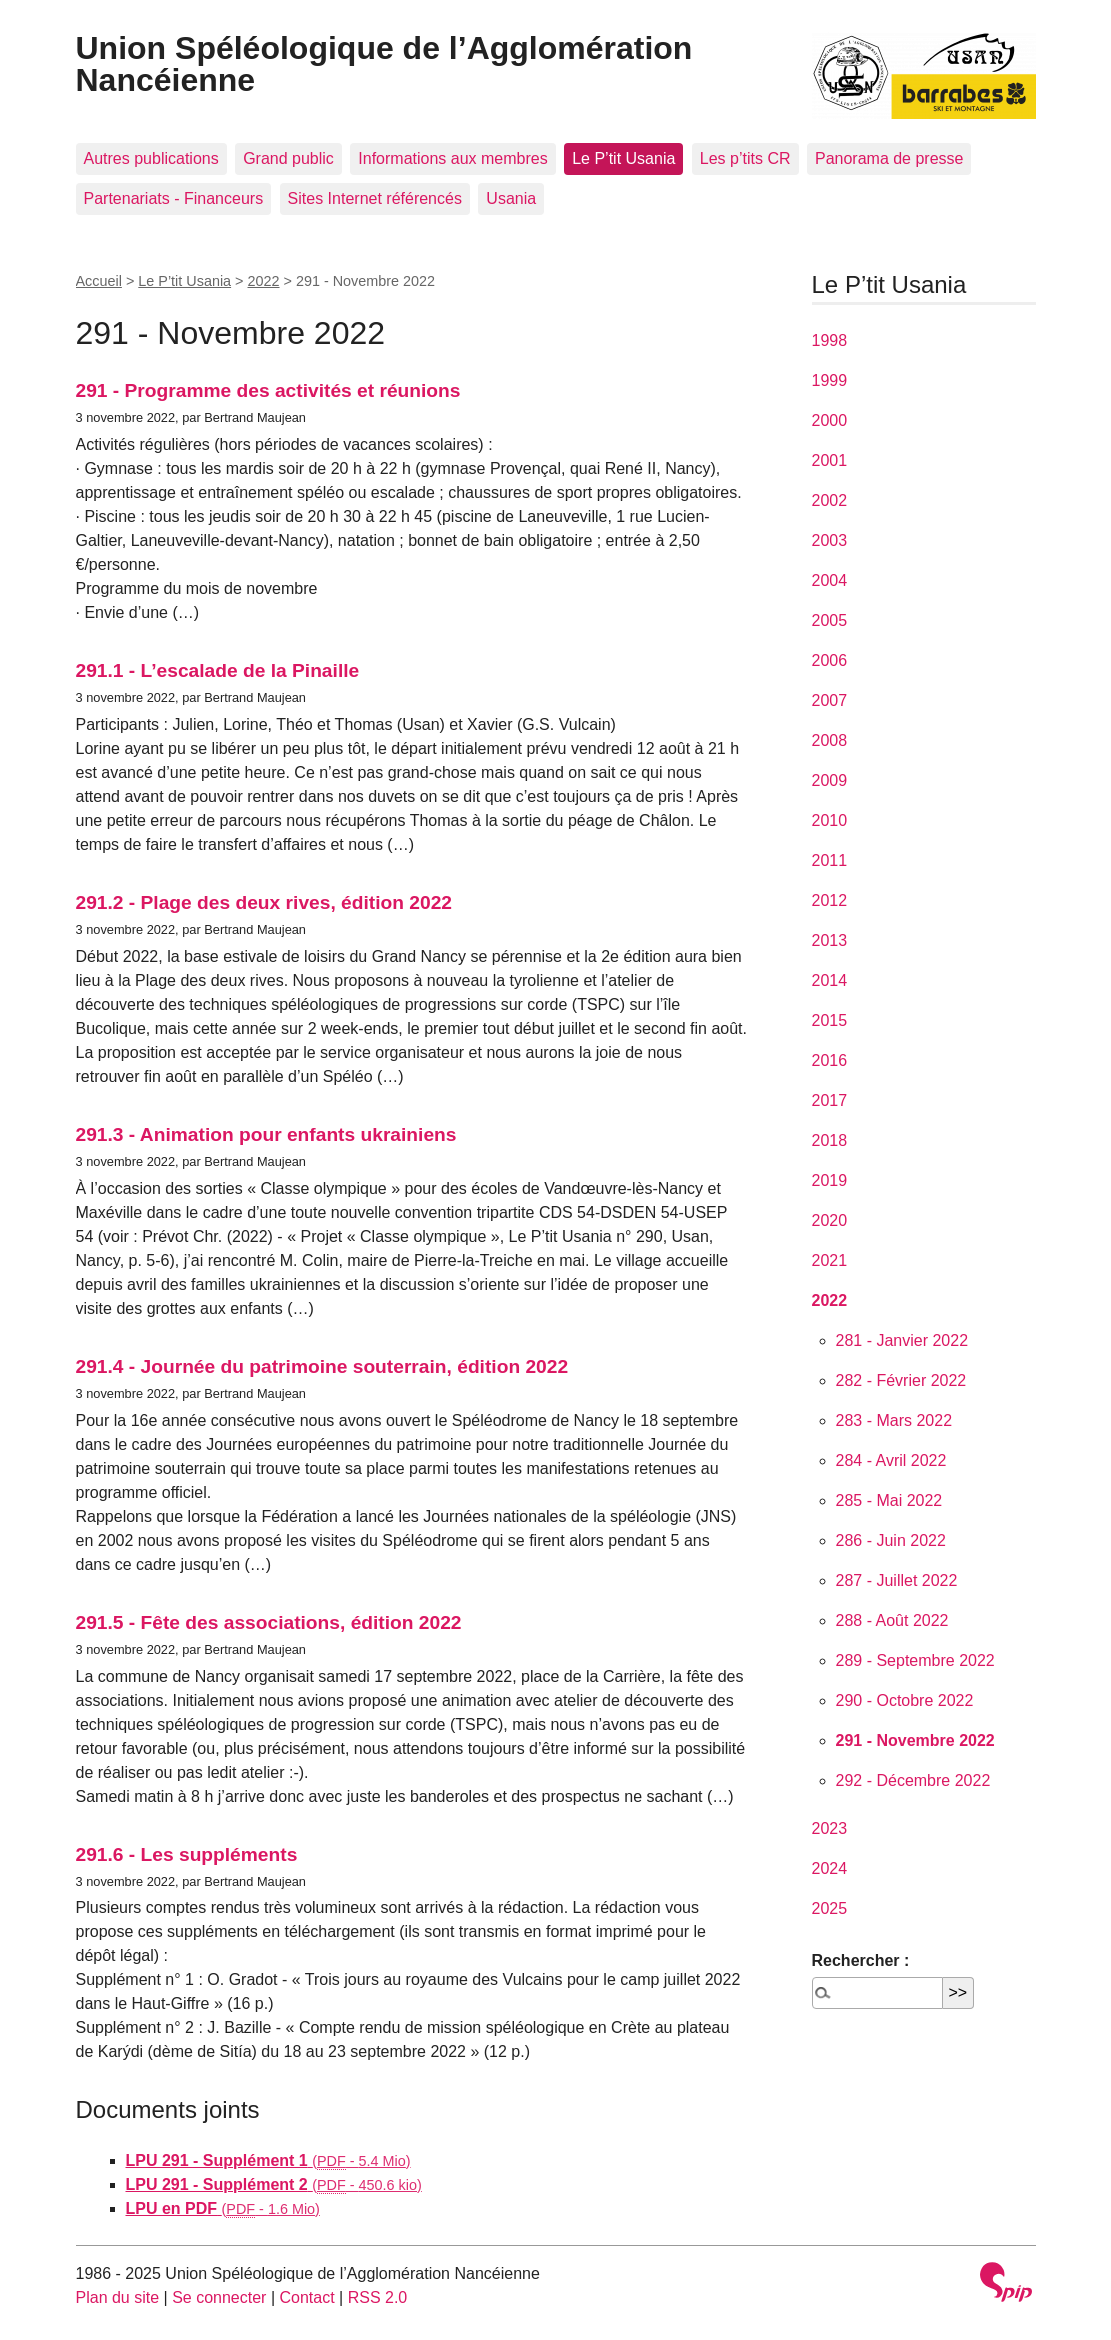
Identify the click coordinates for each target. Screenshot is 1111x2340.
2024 (830, 1868)
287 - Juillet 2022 (897, 1580)
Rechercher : (861, 1960)
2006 (830, 660)
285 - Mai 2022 (889, 1500)
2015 (830, 1020)
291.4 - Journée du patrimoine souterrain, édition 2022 (322, 1366)
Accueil (99, 281)
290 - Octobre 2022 (905, 1700)
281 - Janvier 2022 (902, 1340)
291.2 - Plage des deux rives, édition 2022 (264, 902)
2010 (830, 820)
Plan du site (118, 2297)
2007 (830, 700)
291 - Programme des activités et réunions (268, 390)
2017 (830, 1100)
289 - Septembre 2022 (915, 1660)
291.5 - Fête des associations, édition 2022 (269, 1622)
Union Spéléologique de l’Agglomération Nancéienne (384, 64)
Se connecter (219, 2297)
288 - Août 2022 (892, 1620)
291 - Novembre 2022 (915, 1740)
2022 (264, 281)
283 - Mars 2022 (894, 1420)
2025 (830, 1908)
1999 (830, 380)
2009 (830, 780)
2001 (830, 460)
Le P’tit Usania (623, 158)
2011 (830, 860)
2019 (830, 1180)
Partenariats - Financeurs (174, 198)
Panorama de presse (889, 158)
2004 (830, 580)
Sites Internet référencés (375, 198)
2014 (830, 980)
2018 (830, 1140)
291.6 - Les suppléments (187, 1854)
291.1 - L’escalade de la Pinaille (218, 670)
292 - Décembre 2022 (913, 1780)
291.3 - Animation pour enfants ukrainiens (266, 1134)
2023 (830, 1828)
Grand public (288, 158)
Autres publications (151, 158)
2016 (830, 1060)
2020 (830, 1220)
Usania (511, 198)
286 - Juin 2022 (891, 1540)
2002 (830, 500)
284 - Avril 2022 (891, 1460)
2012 (830, 900)
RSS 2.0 (378, 2297)
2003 (830, 540)
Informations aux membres (452, 158)
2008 (830, 740)
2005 (830, 620)
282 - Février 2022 (901, 1380)
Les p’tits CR (745, 158)
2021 (830, 1260)
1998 (830, 340)
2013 (830, 940)
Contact (306, 2297)
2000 (830, 420)
